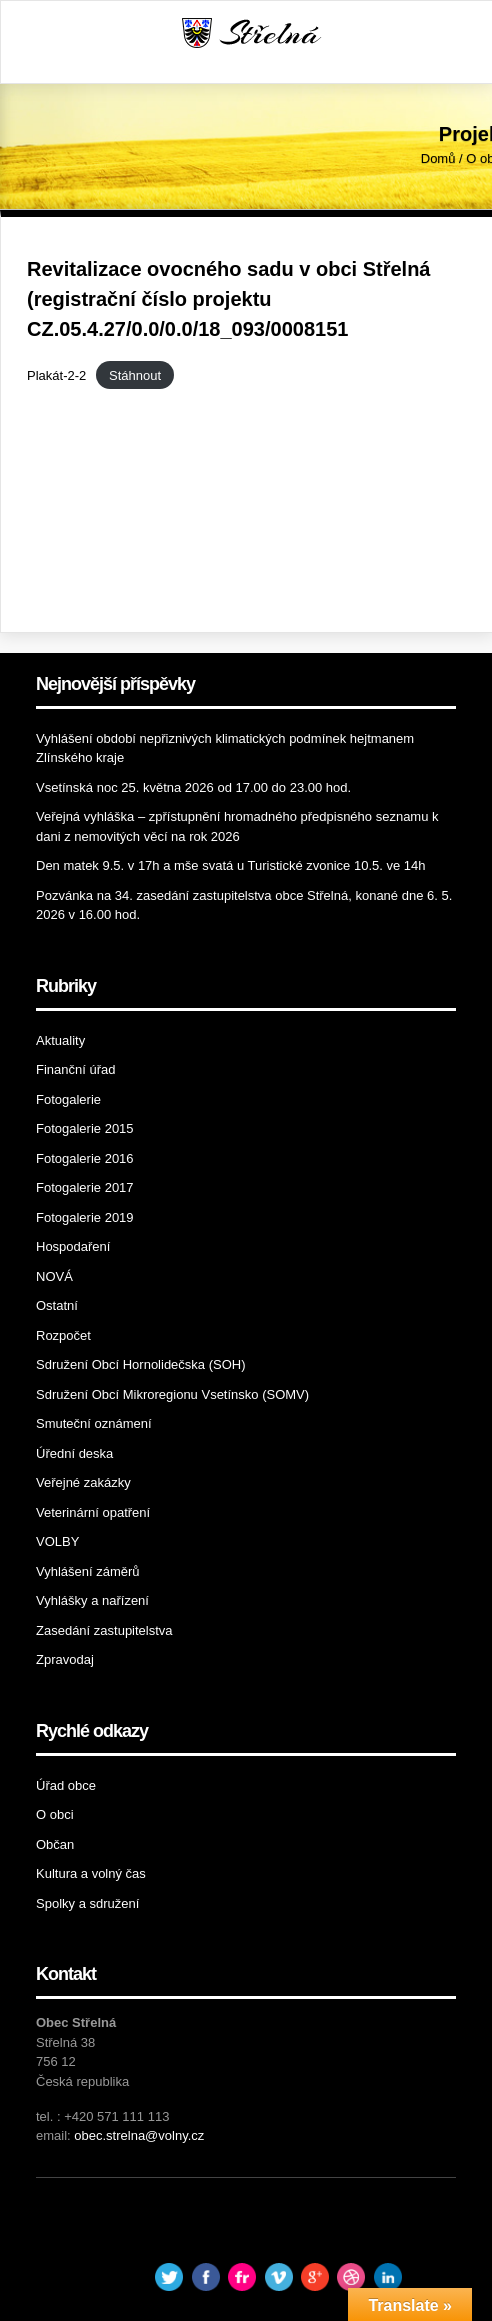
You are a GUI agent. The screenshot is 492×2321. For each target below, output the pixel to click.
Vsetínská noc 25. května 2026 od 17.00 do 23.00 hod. (193, 787)
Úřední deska (74, 1453)
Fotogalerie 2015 (85, 1128)
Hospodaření (73, 1246)
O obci (55, 1814)
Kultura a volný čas (91, 1873)
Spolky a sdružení (87, 1903)
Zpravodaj (65, 1659)
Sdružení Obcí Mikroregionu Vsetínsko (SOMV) (172, 1394)
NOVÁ (54, 1276)
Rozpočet (63, 1335)
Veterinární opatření (93, 1512)
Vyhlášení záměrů (88, 1571)
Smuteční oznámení (94, 1423)
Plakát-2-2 (56, 375)
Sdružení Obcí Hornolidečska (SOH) (141, 1364)
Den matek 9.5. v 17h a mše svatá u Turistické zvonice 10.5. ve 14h (230, 865)
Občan (55, 1844)
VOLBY (57, 1541)
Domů (438, 158)
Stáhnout (135, 375)
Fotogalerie (68, 1099)
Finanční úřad (76, 1069)
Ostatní (57, 1305)
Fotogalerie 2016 (85, 1158)
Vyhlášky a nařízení (92, 1600)
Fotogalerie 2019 (85, 1217)
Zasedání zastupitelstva (104, 1630)
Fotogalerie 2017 (85, 1187)
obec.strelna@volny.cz (139, 2135)
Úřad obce (66, 1785)
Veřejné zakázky (83, 1482)
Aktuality (60, 1040)
